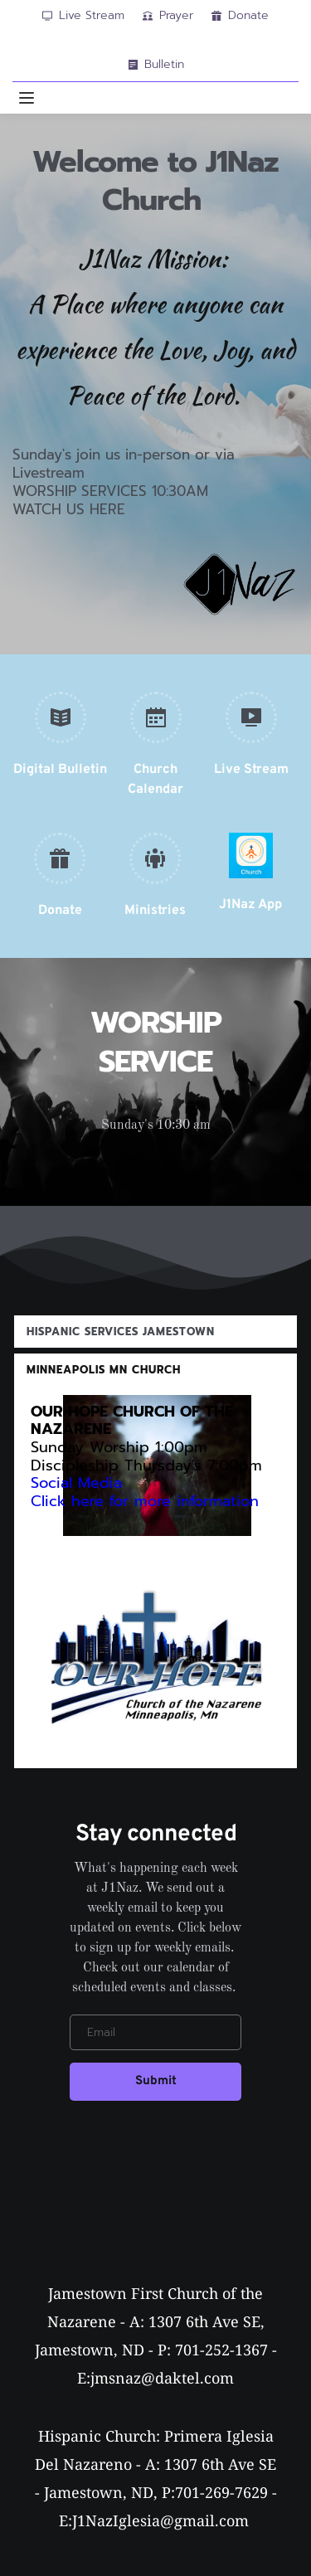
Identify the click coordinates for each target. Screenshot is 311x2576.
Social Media (76, 1483)
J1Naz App (250, 905)
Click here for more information (148, 1501)
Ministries (155, 910)
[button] (26, 97)
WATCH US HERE (68, 509)
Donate (60, 910)
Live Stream (251, 769)
